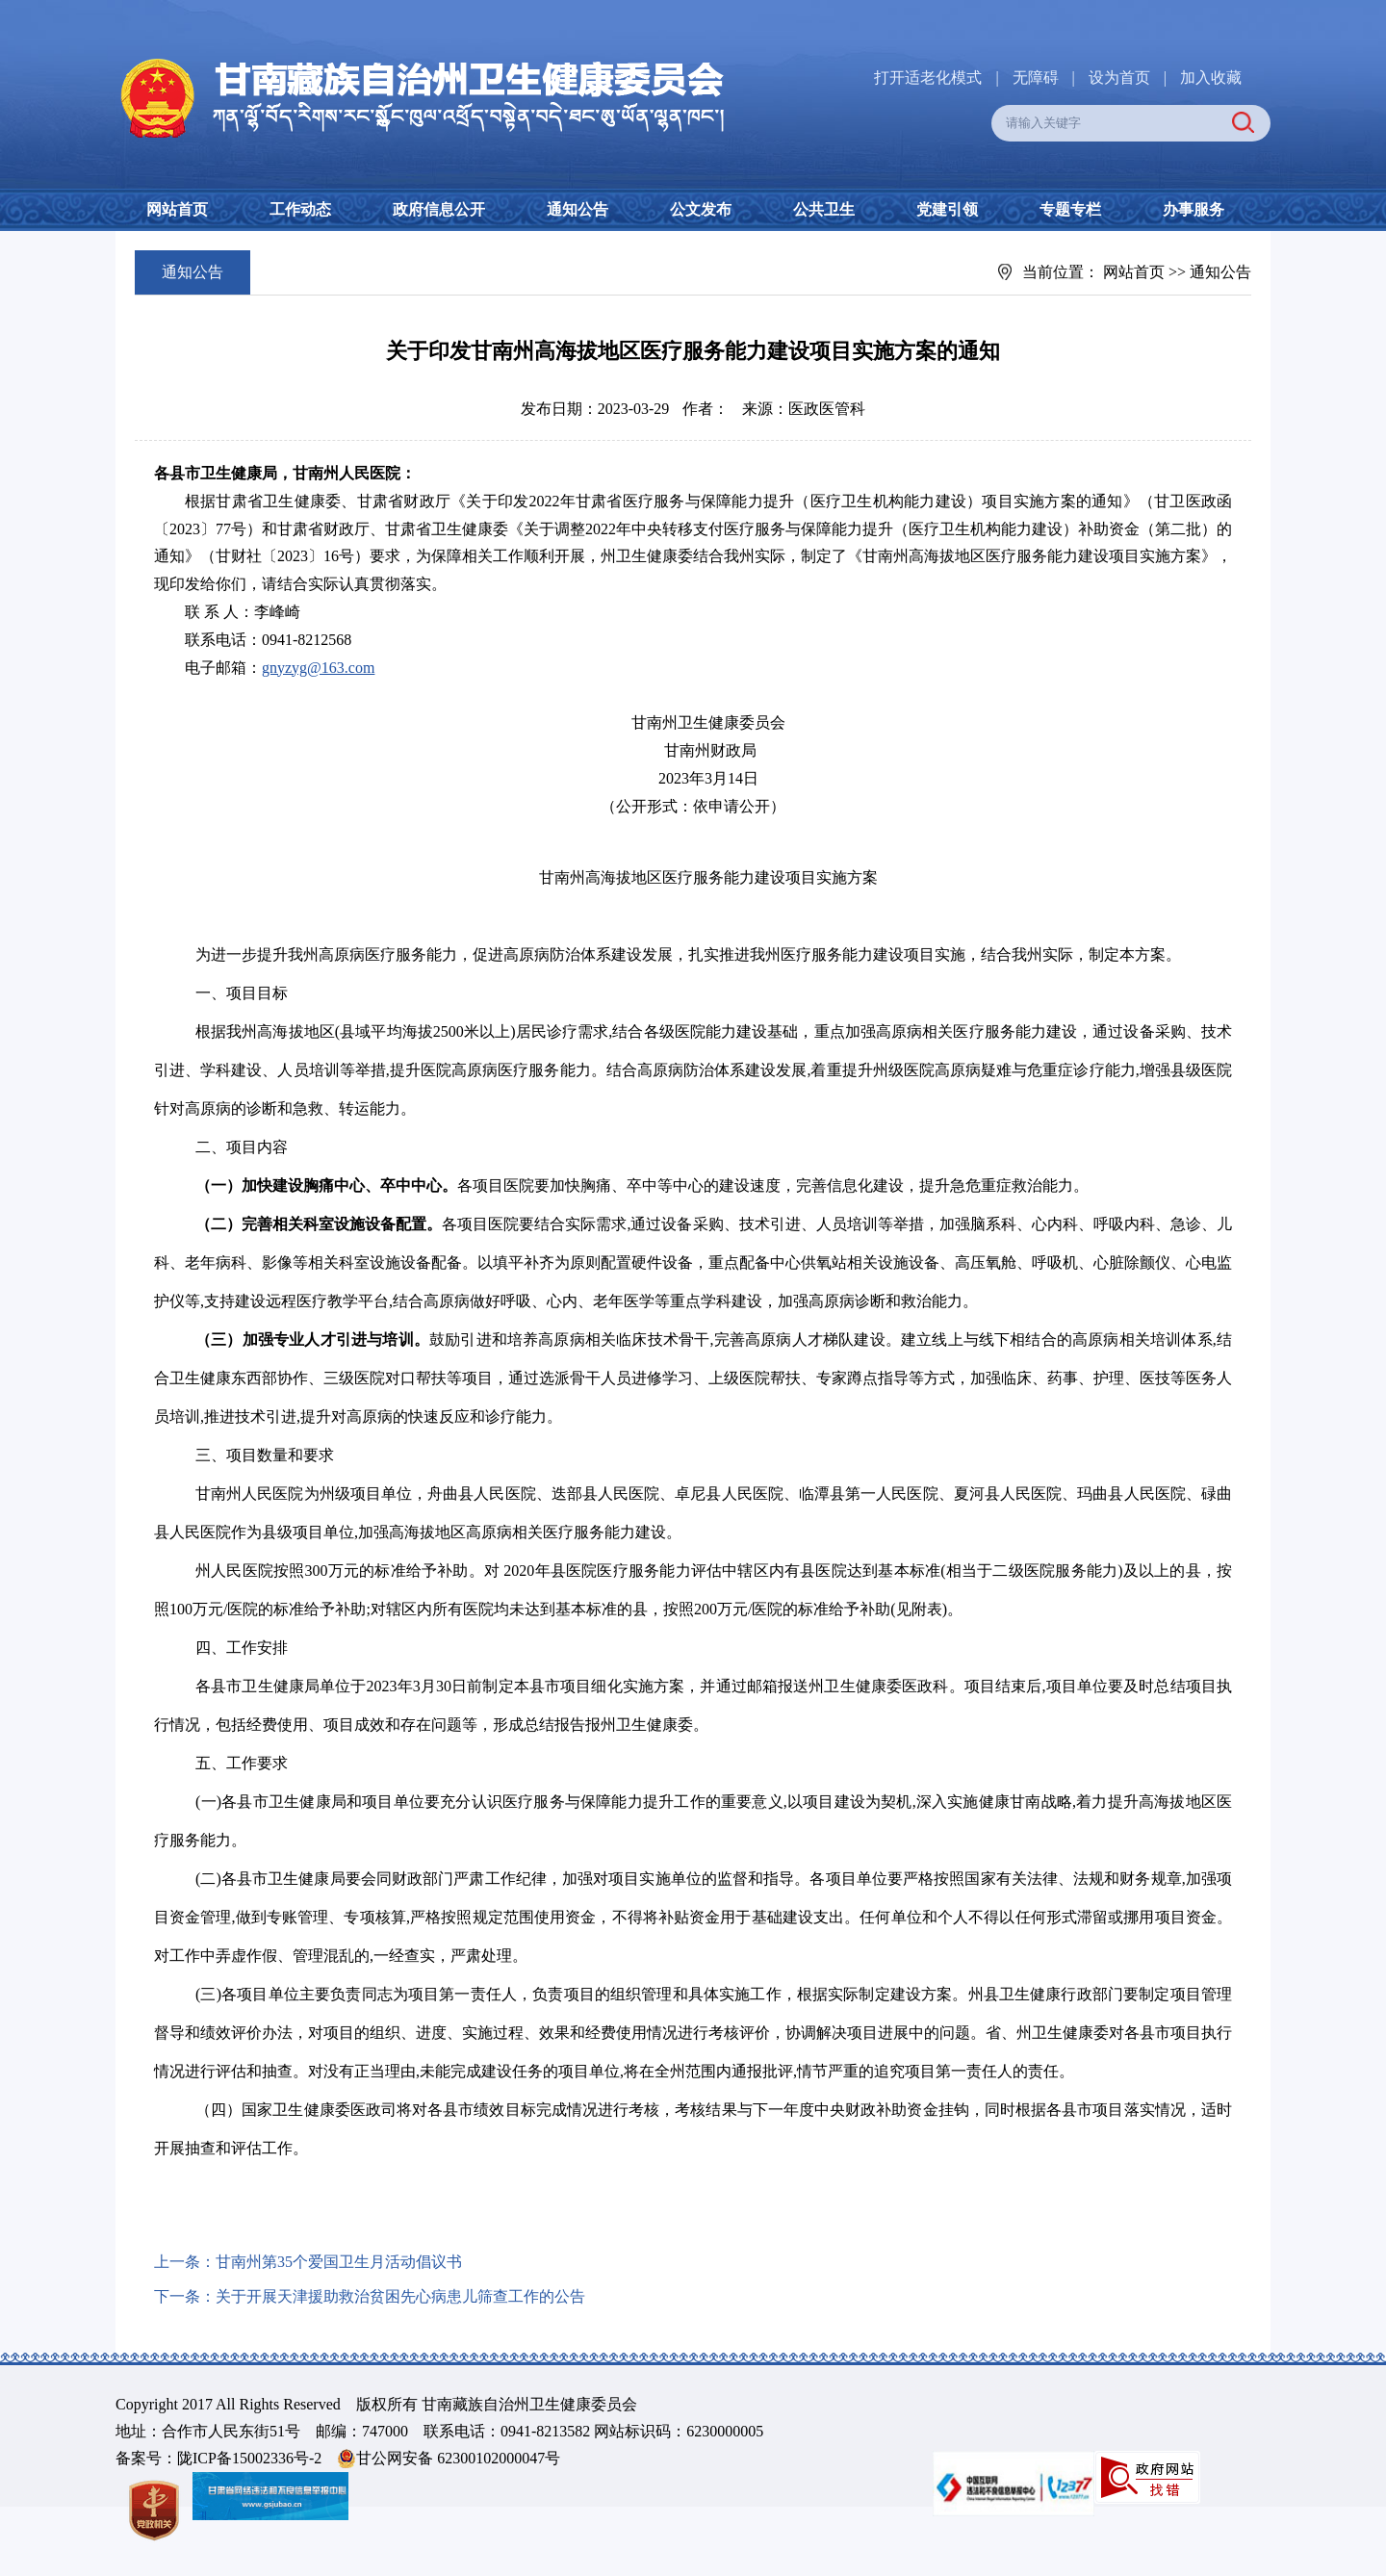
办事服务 (1193, 209)
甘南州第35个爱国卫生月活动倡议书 (339, 2262)
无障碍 (1036, 77)
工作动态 (300, 209)
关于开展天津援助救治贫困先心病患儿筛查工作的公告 (400, 2296)
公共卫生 (824, 209)
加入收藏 (1211, 77)
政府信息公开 (439, 209)
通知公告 (577, 209)
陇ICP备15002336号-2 (249, 2458)
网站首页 (177, 209)
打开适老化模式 (928, 77)
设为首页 (1119, 77)
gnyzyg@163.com (318, 667)
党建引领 (947, 209)
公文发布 (701, 209)
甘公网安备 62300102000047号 (448, 2458)
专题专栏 (1070, 209)
